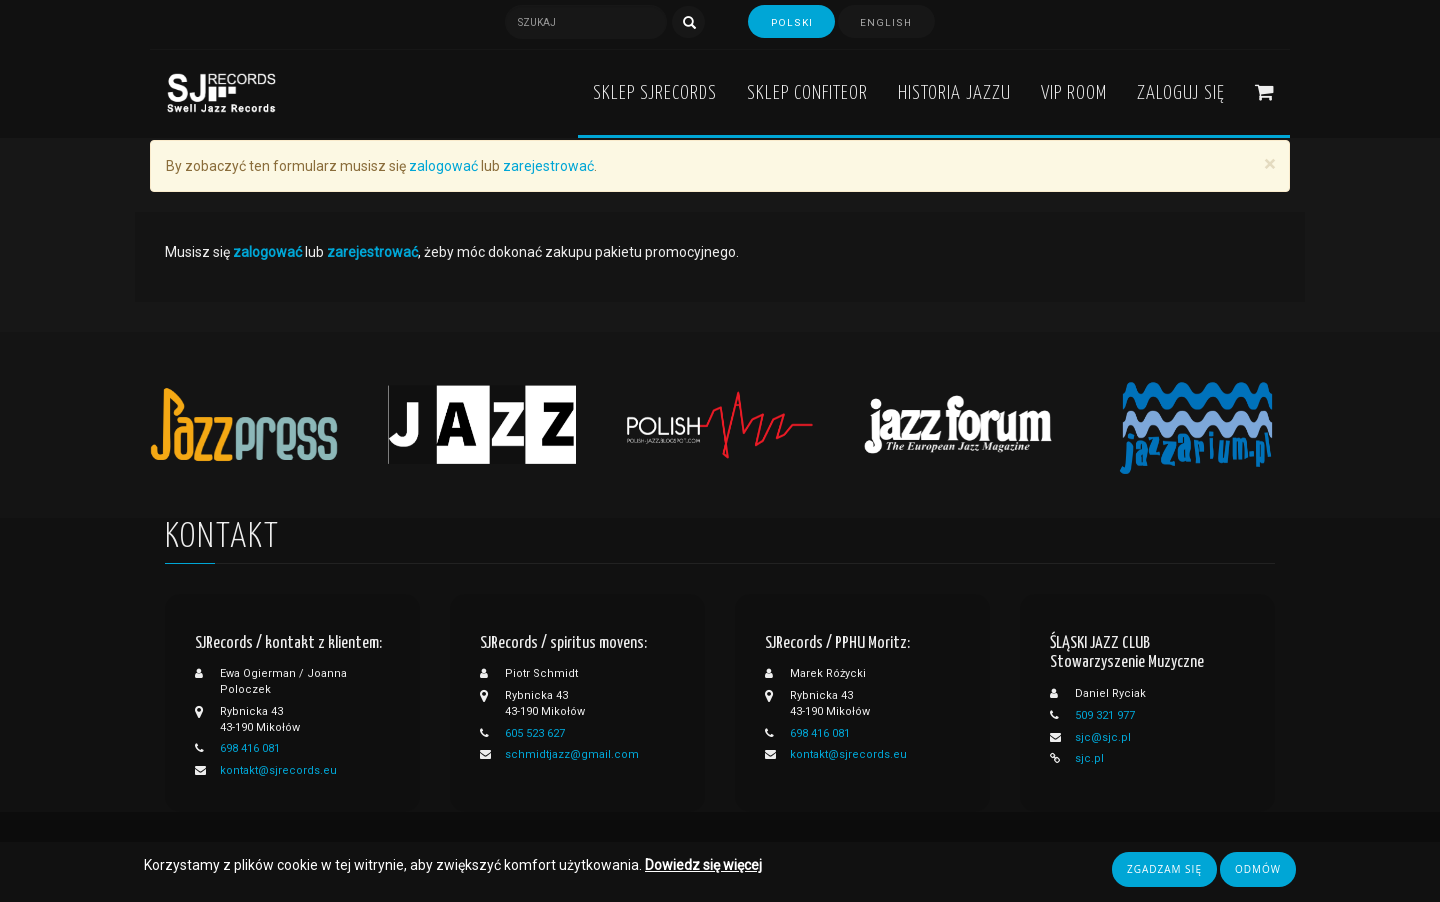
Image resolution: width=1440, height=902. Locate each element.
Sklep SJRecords (655, 93)
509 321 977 (1105, 715)
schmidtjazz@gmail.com (572, 754)
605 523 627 (535, 733)
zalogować (443, 166)
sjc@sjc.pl (1103, 737)
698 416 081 (250, 748)
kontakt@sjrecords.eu (278, 770)
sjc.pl (1089, 758)
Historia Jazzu (954, 93)
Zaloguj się (1181, 93)
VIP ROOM (1074, 93)
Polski (791, 23)
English (887, 23)
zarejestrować (548, 166)
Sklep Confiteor (807, 93)
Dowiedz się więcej (703, 866)
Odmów (1258, 870)
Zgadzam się (1164, 870)
